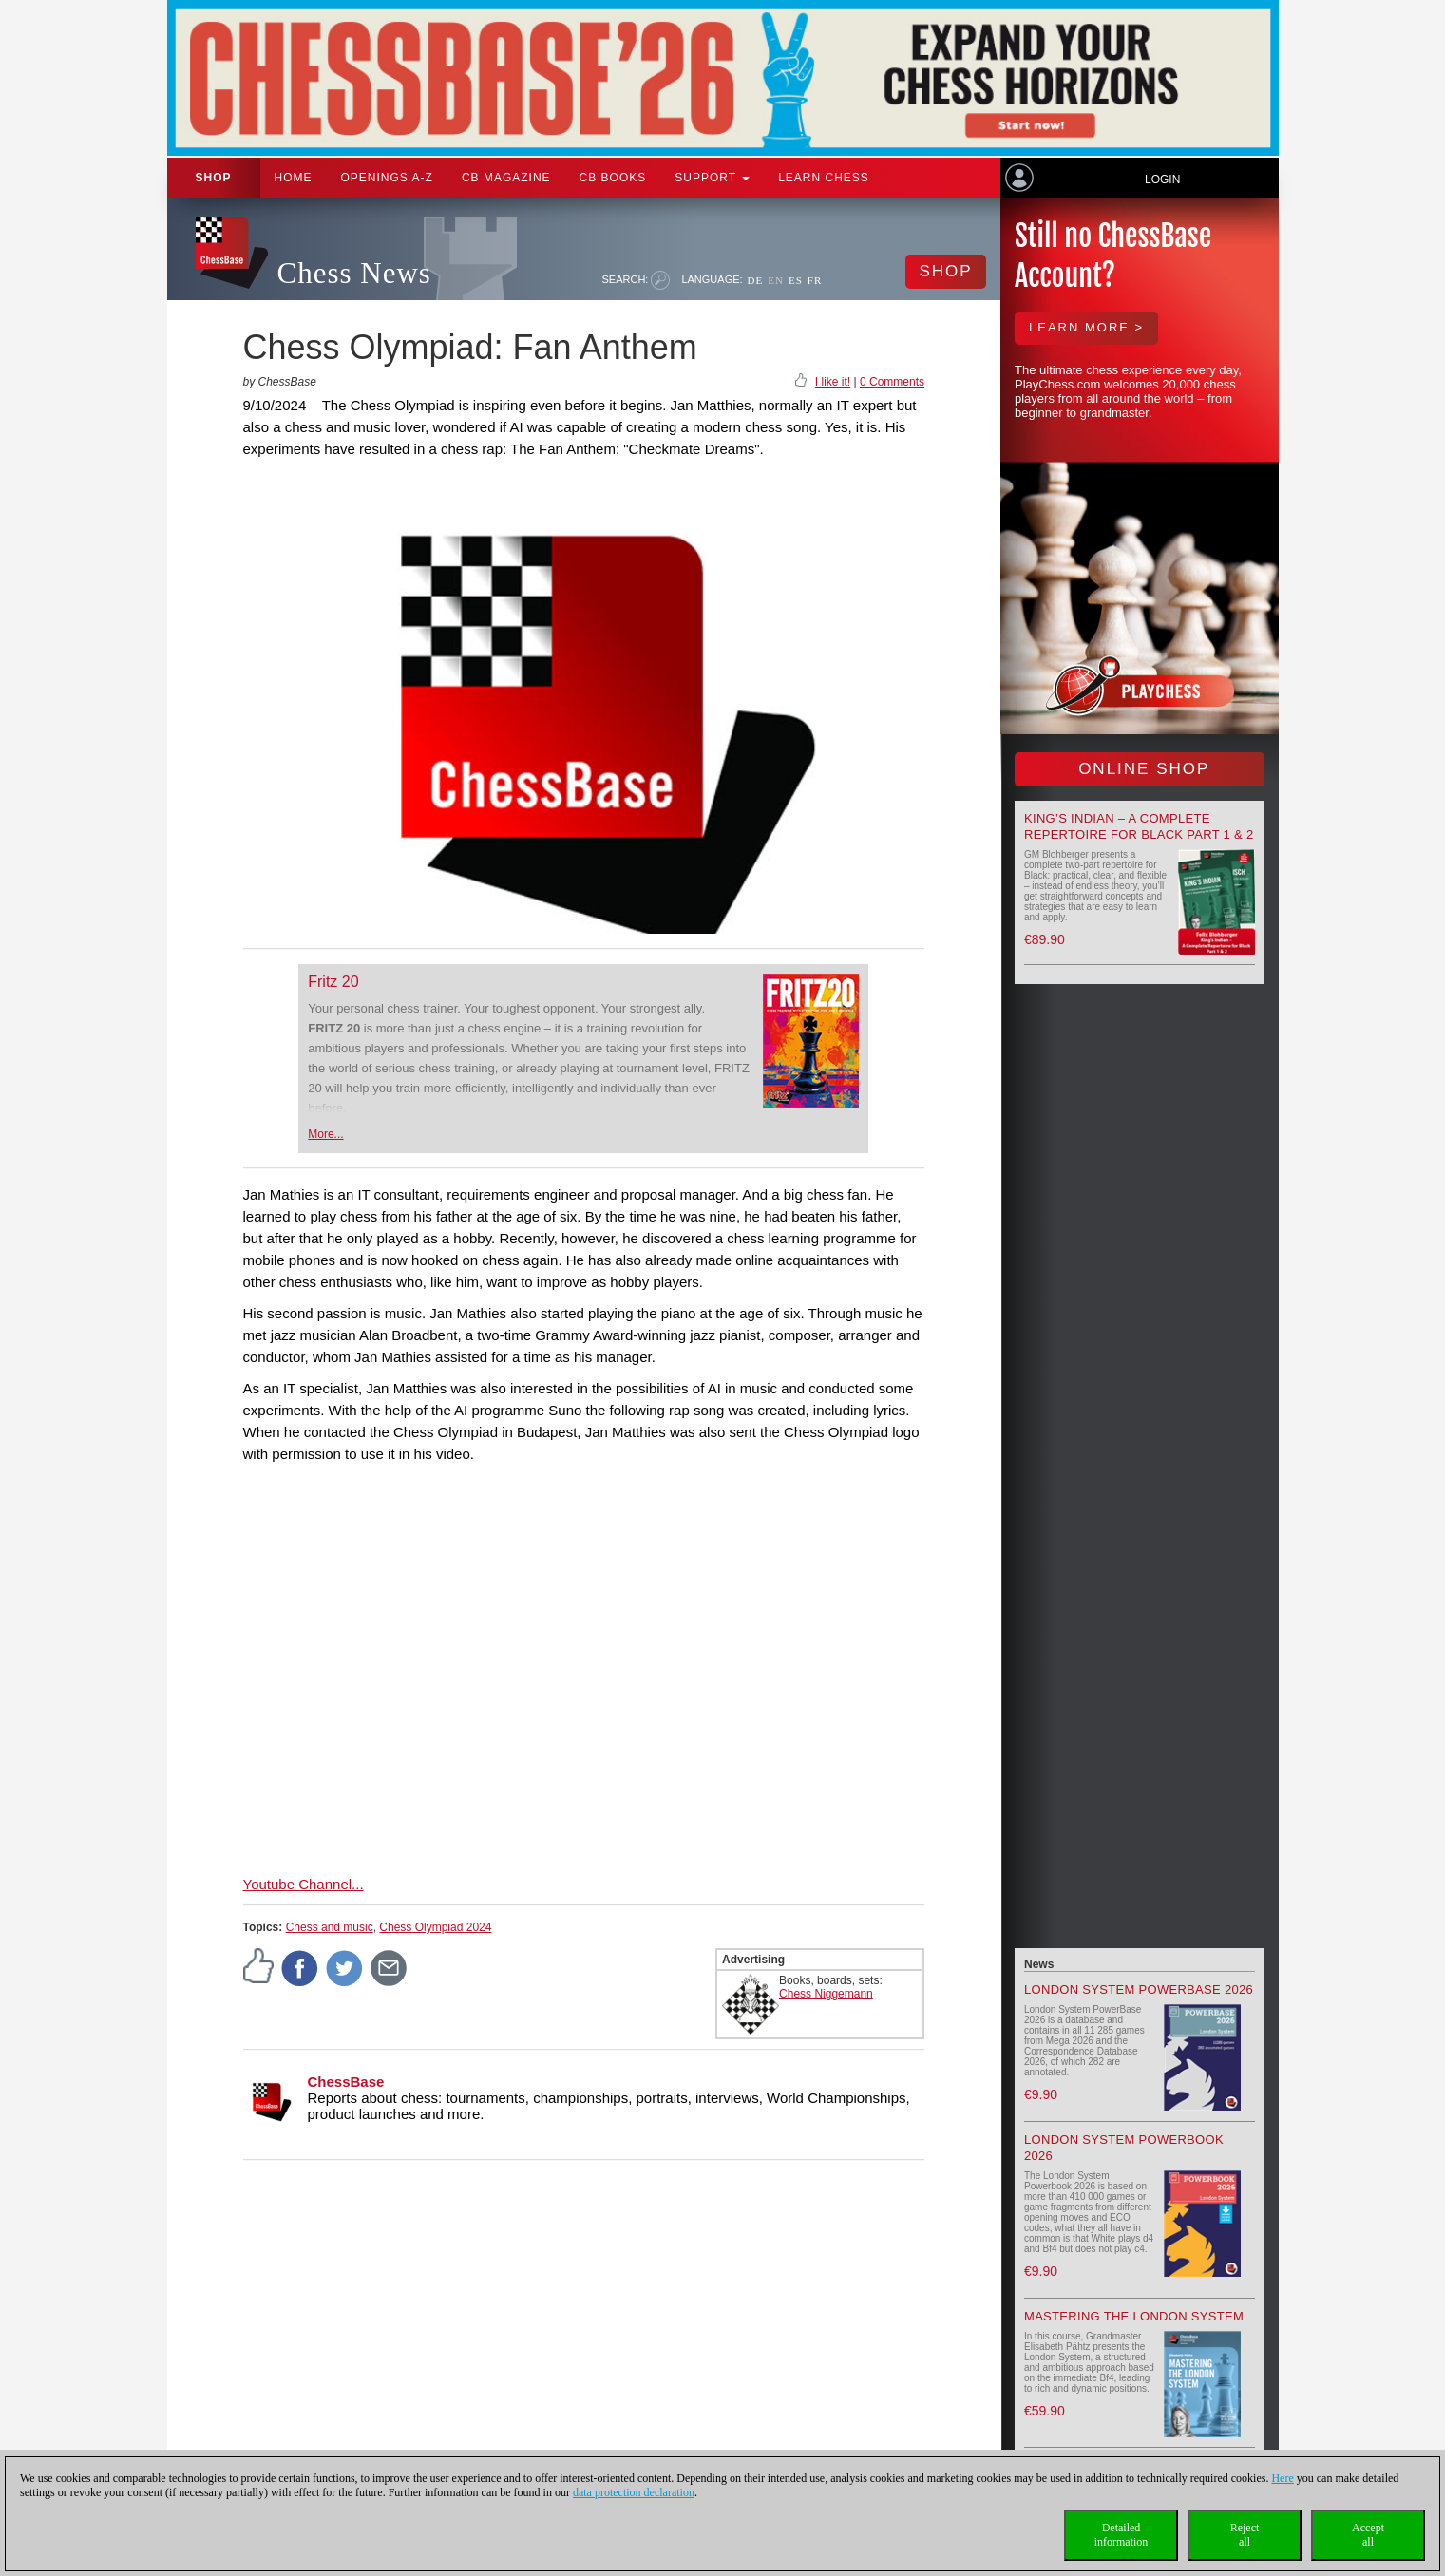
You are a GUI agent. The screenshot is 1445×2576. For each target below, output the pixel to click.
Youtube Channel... (303, 1884)
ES (796, 280)
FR (815, 280)
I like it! (832, 381)
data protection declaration (633, 2492)
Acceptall (1368, 2534)
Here (1282, 2478)
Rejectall (1245, 2534)
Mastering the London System (1134, 2316)
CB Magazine (506, 177)
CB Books (613, 177)
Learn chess (823, 177)
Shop (214, 177)
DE (756, 280)
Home (294, 177)
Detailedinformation (1121, 2534)
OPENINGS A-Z (387, 177)
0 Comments (892, 381)
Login (1162, 179)
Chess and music (329, 1927)
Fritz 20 (333, 982)
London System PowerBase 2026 (1138, 1989)
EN (776, 280)
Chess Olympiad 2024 (435, 1927)
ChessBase (346, 2082)
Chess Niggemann (826, 1993)
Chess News (354, 273)
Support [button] (712, 177)
